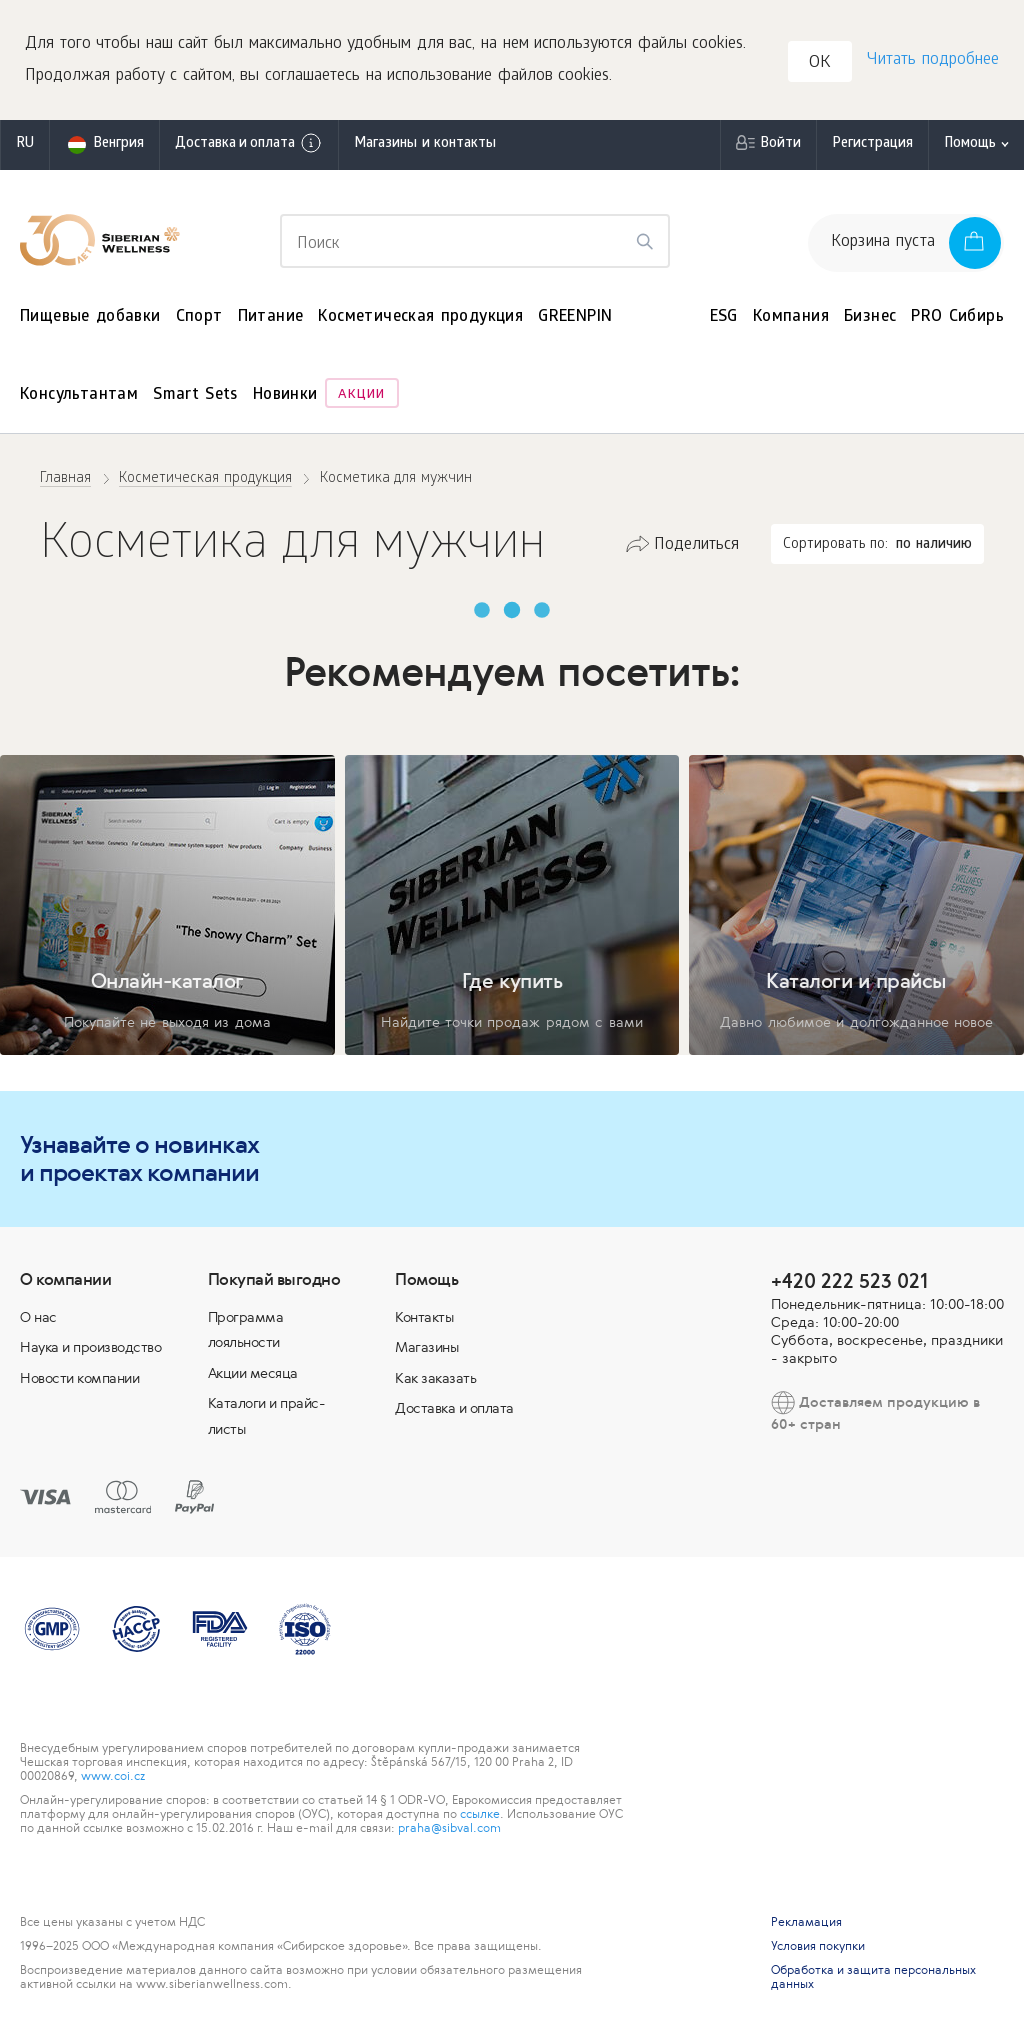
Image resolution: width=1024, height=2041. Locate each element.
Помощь (970, 144)
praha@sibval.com (449, 1828)
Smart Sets (195, 395)
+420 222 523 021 (849, 1280)
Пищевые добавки (90, 317)
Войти (780, 144)
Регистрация (872, 144)
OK (820, 63)
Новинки (285, 395)
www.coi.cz (113, 1776)
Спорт (199, 317)
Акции (361, 395)
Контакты (424, 1317)
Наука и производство (90, 1347)
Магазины (426, 1347)
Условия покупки (818, 1946)
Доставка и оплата (249, 143)
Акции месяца (253, 1373)
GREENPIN (575, 317)
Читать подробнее (933, 60)
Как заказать (435, 1378)
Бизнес (870, 317)
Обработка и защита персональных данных (873, 1977)
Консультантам (79, 395)
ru (25, 144)
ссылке (480, 1814)
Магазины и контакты (425, 144)
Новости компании (79, 1378)
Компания (791, 317)
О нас (38, 1317)
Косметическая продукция (420, 317)
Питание (271, 317)
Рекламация (806, 1922)
